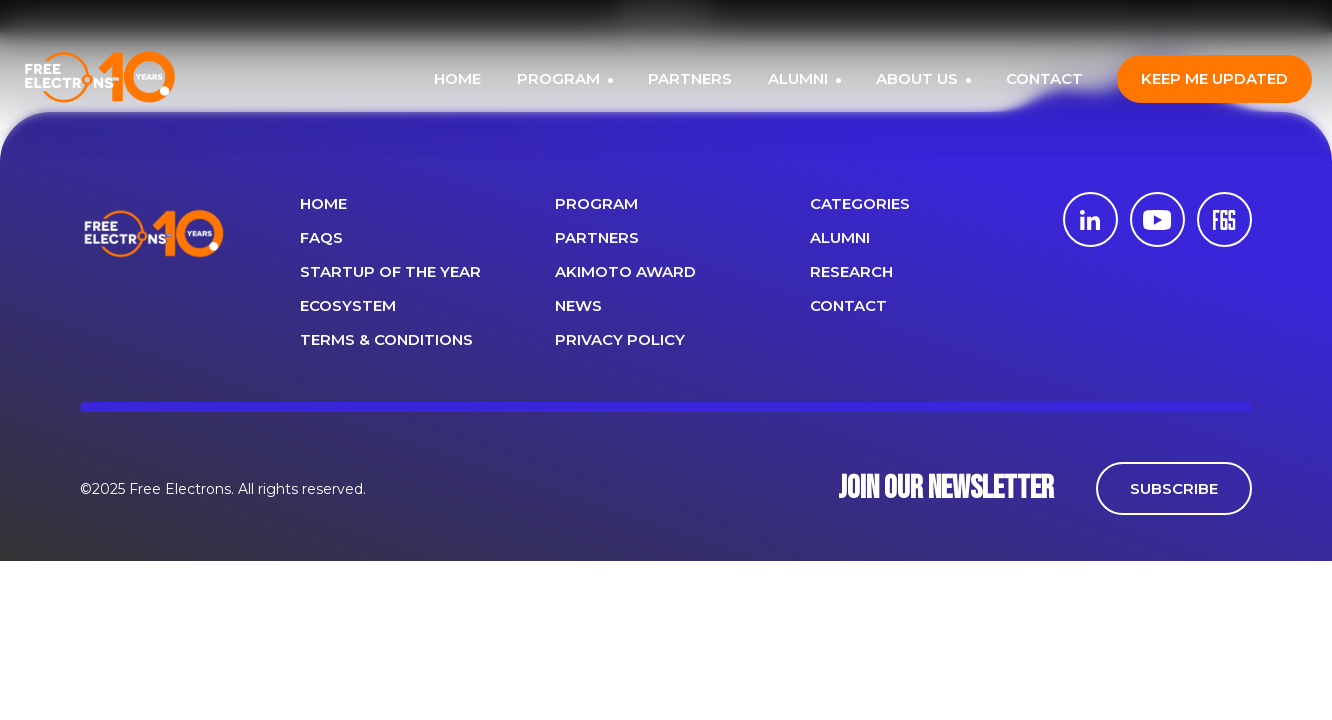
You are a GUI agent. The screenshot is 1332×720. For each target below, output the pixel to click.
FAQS (321, 237)
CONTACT (1044, 78)
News (578, 305)
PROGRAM (560, 78)
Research (851, 271)
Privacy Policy (620, 339)
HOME (457, 78)
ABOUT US (919, 78)
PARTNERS (690, 78)
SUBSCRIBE (1174, 488)
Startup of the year (390, 271)
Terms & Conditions (386, 339)
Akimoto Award (625, 271)
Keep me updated (1214, 78)
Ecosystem (348, 305)
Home (323, 203)
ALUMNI (800, 78)
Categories (860, 203)
